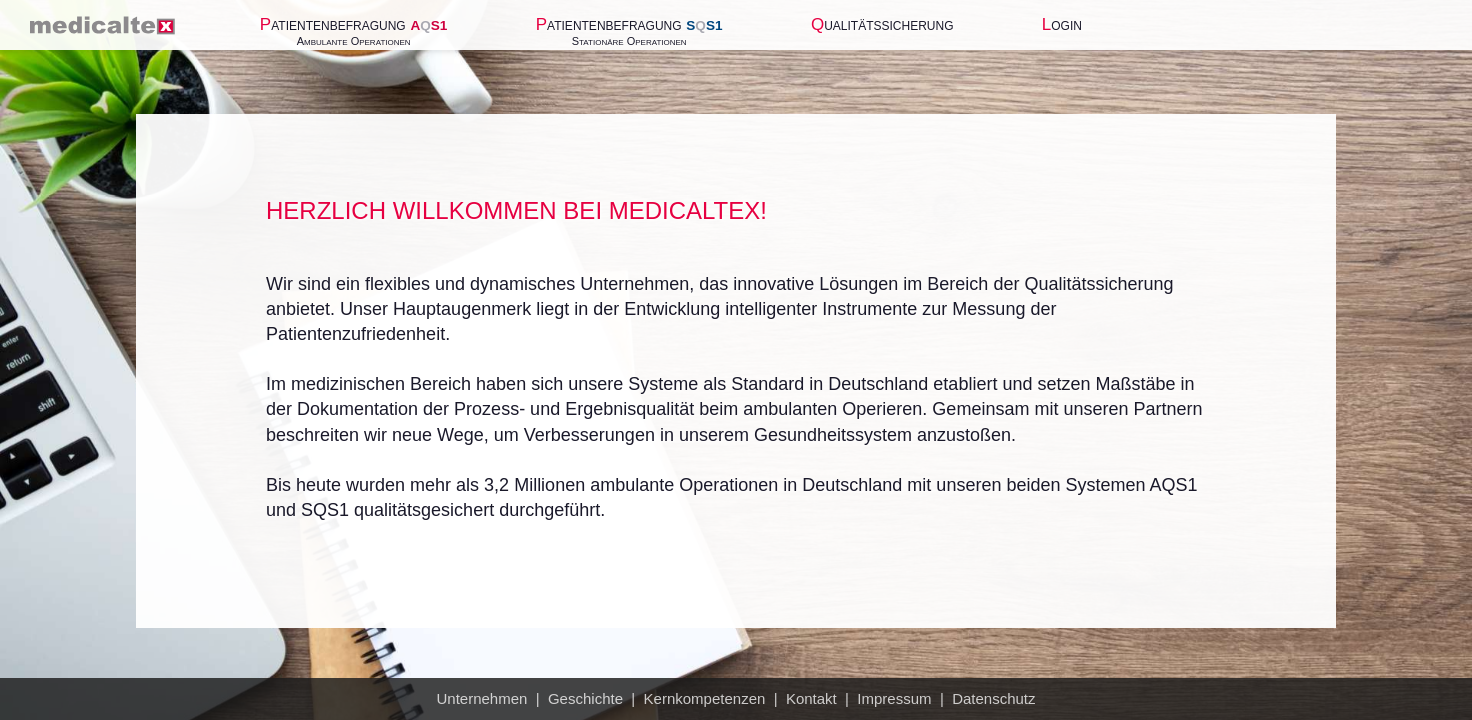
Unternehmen (481, 698)
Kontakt (811, 698)
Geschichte (585, 698)
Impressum (894, 698)
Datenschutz (993, 698)
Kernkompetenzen (705, 698)
